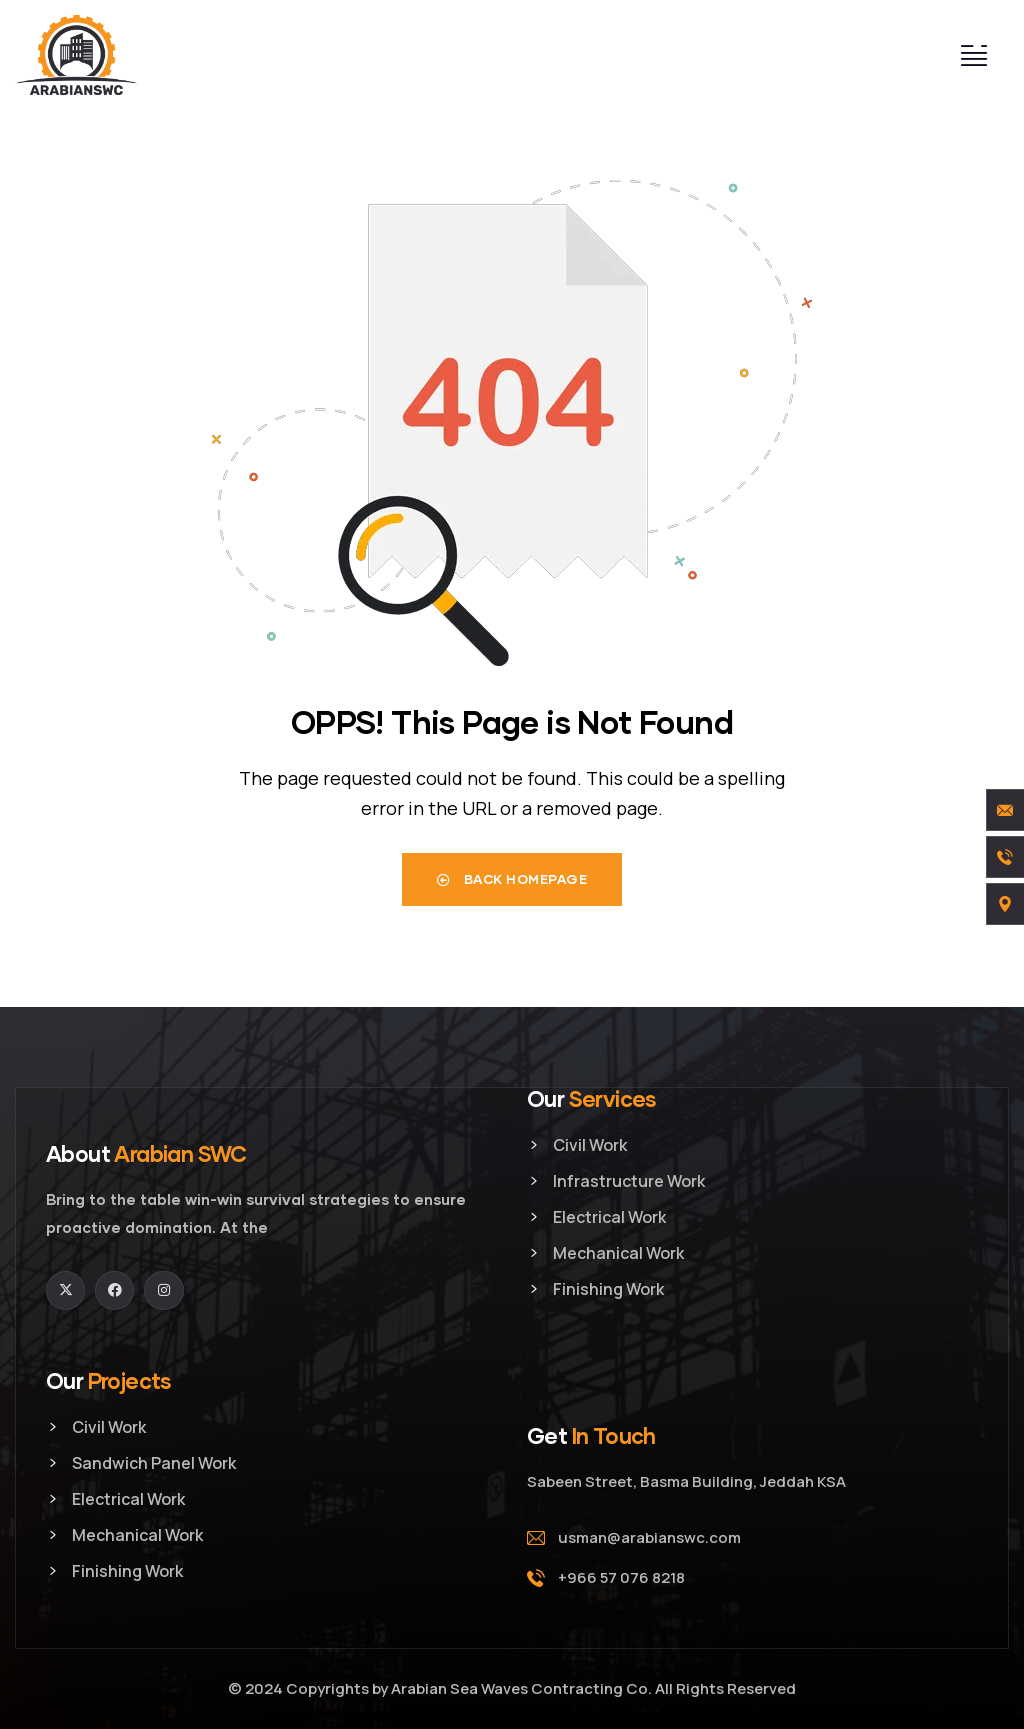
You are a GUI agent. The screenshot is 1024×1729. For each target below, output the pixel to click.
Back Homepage (512, 879)
